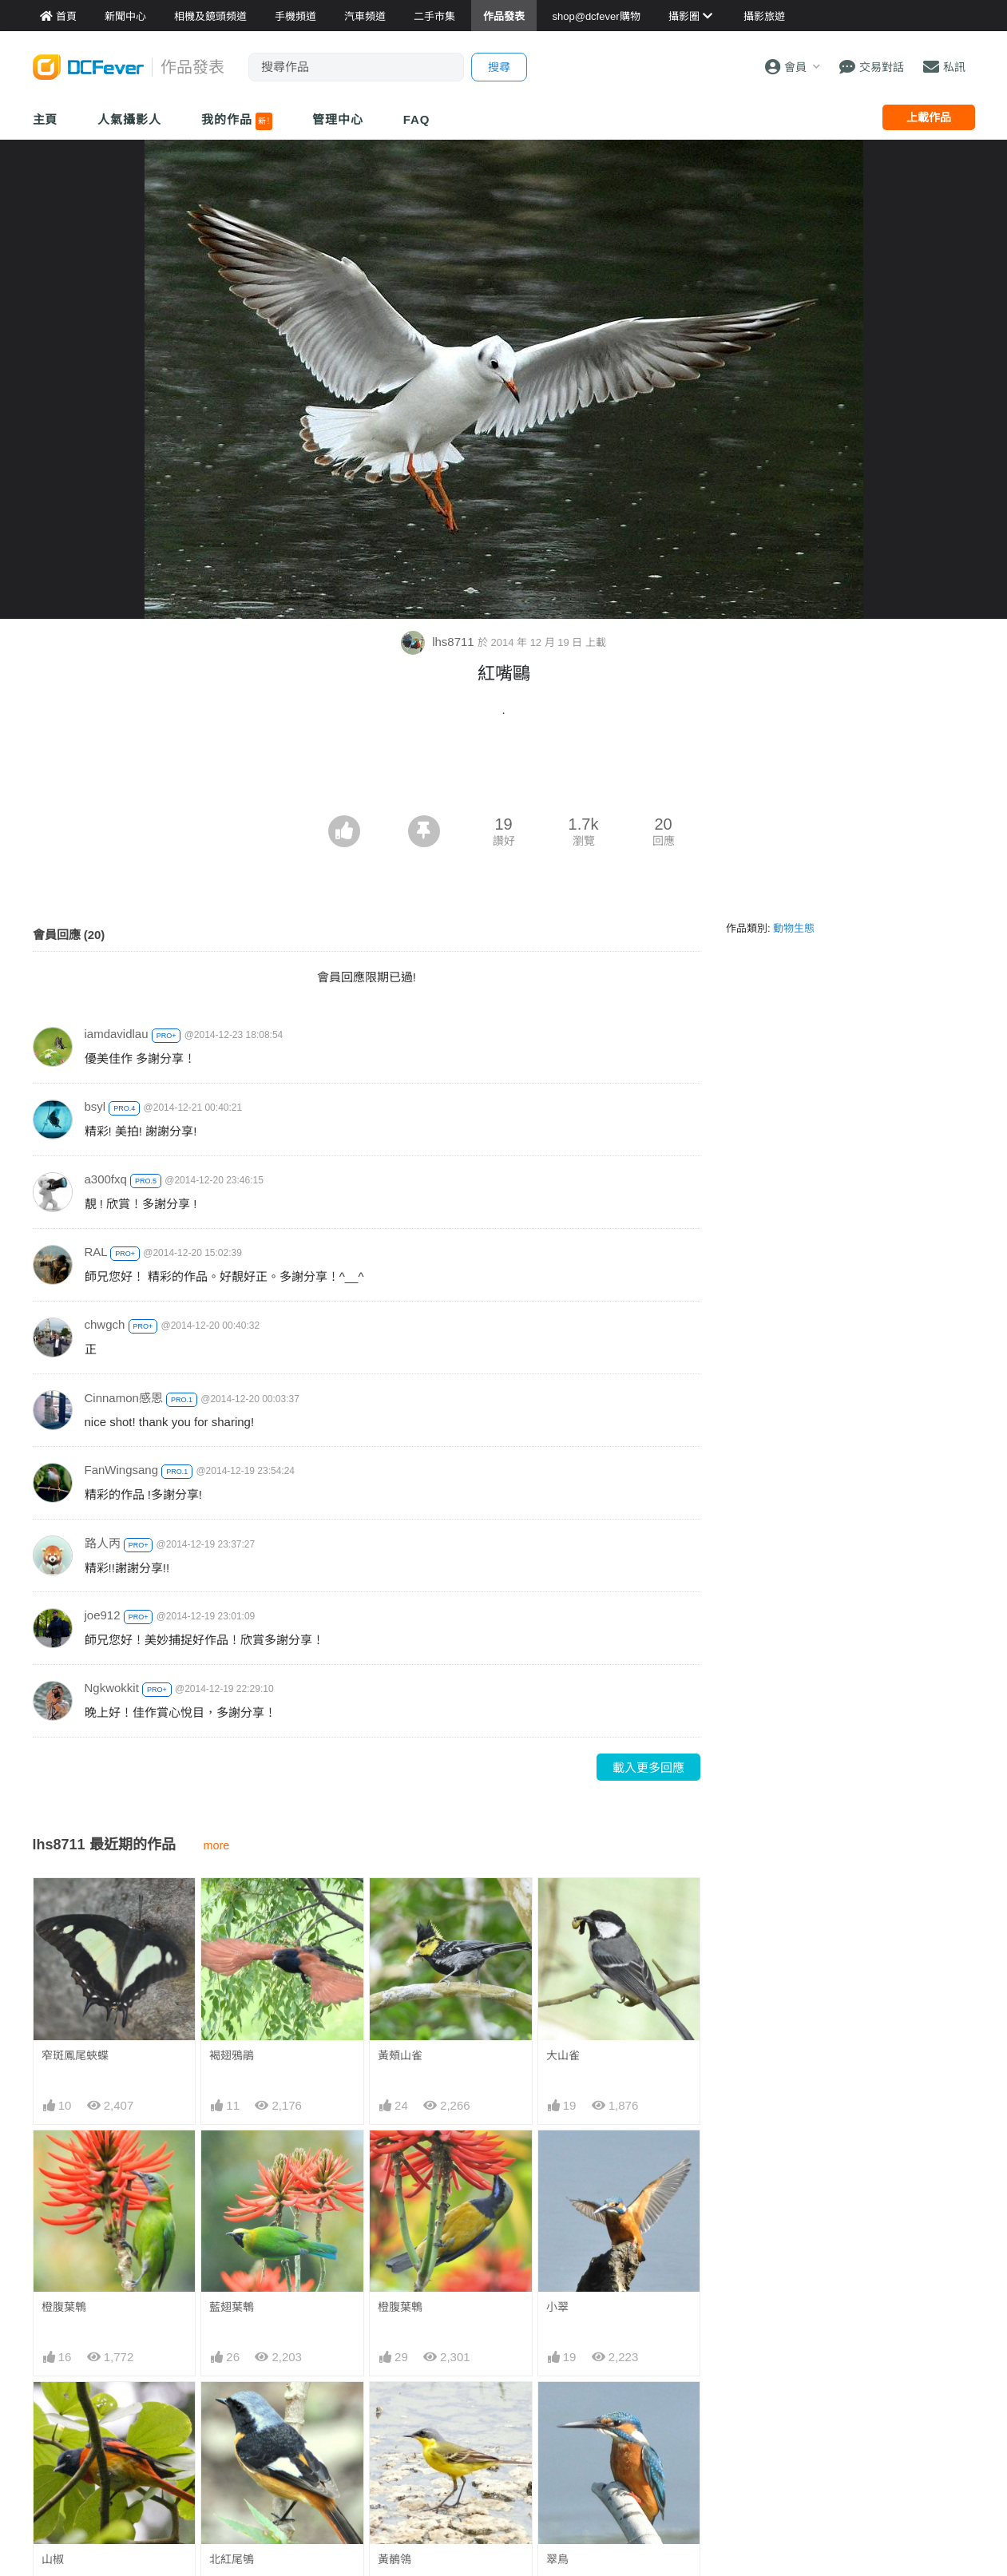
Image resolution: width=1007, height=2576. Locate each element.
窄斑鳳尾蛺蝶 (75, 2055)
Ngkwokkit (112, 1687)
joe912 (103, 1615)
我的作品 (236, 121)
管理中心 (337, 119)
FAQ (416, 119)
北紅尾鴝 (231, 2559)
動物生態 (794, 928)
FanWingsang (122, 1469)
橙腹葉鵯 (64, 2307)
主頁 (45, 119)
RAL (96, 1251)
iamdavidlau (117, 1033)
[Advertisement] (504, 771)
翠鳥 (557, 2559)
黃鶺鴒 (394, 2559)
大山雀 (563, 2055)
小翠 (557, 2307)
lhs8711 (439, 641)
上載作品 (928, 117)
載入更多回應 (648, 1767)
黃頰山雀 (400, 2055)
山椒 (53, 2559)
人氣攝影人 (129, 119)
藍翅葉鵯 (231, 2307)
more (217, 1845)
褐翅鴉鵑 (231, 2055)
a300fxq (106, 1179)
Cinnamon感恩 (124, 1398)
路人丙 (103, 1543)
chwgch (105, 1324)
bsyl (95, 1106)
